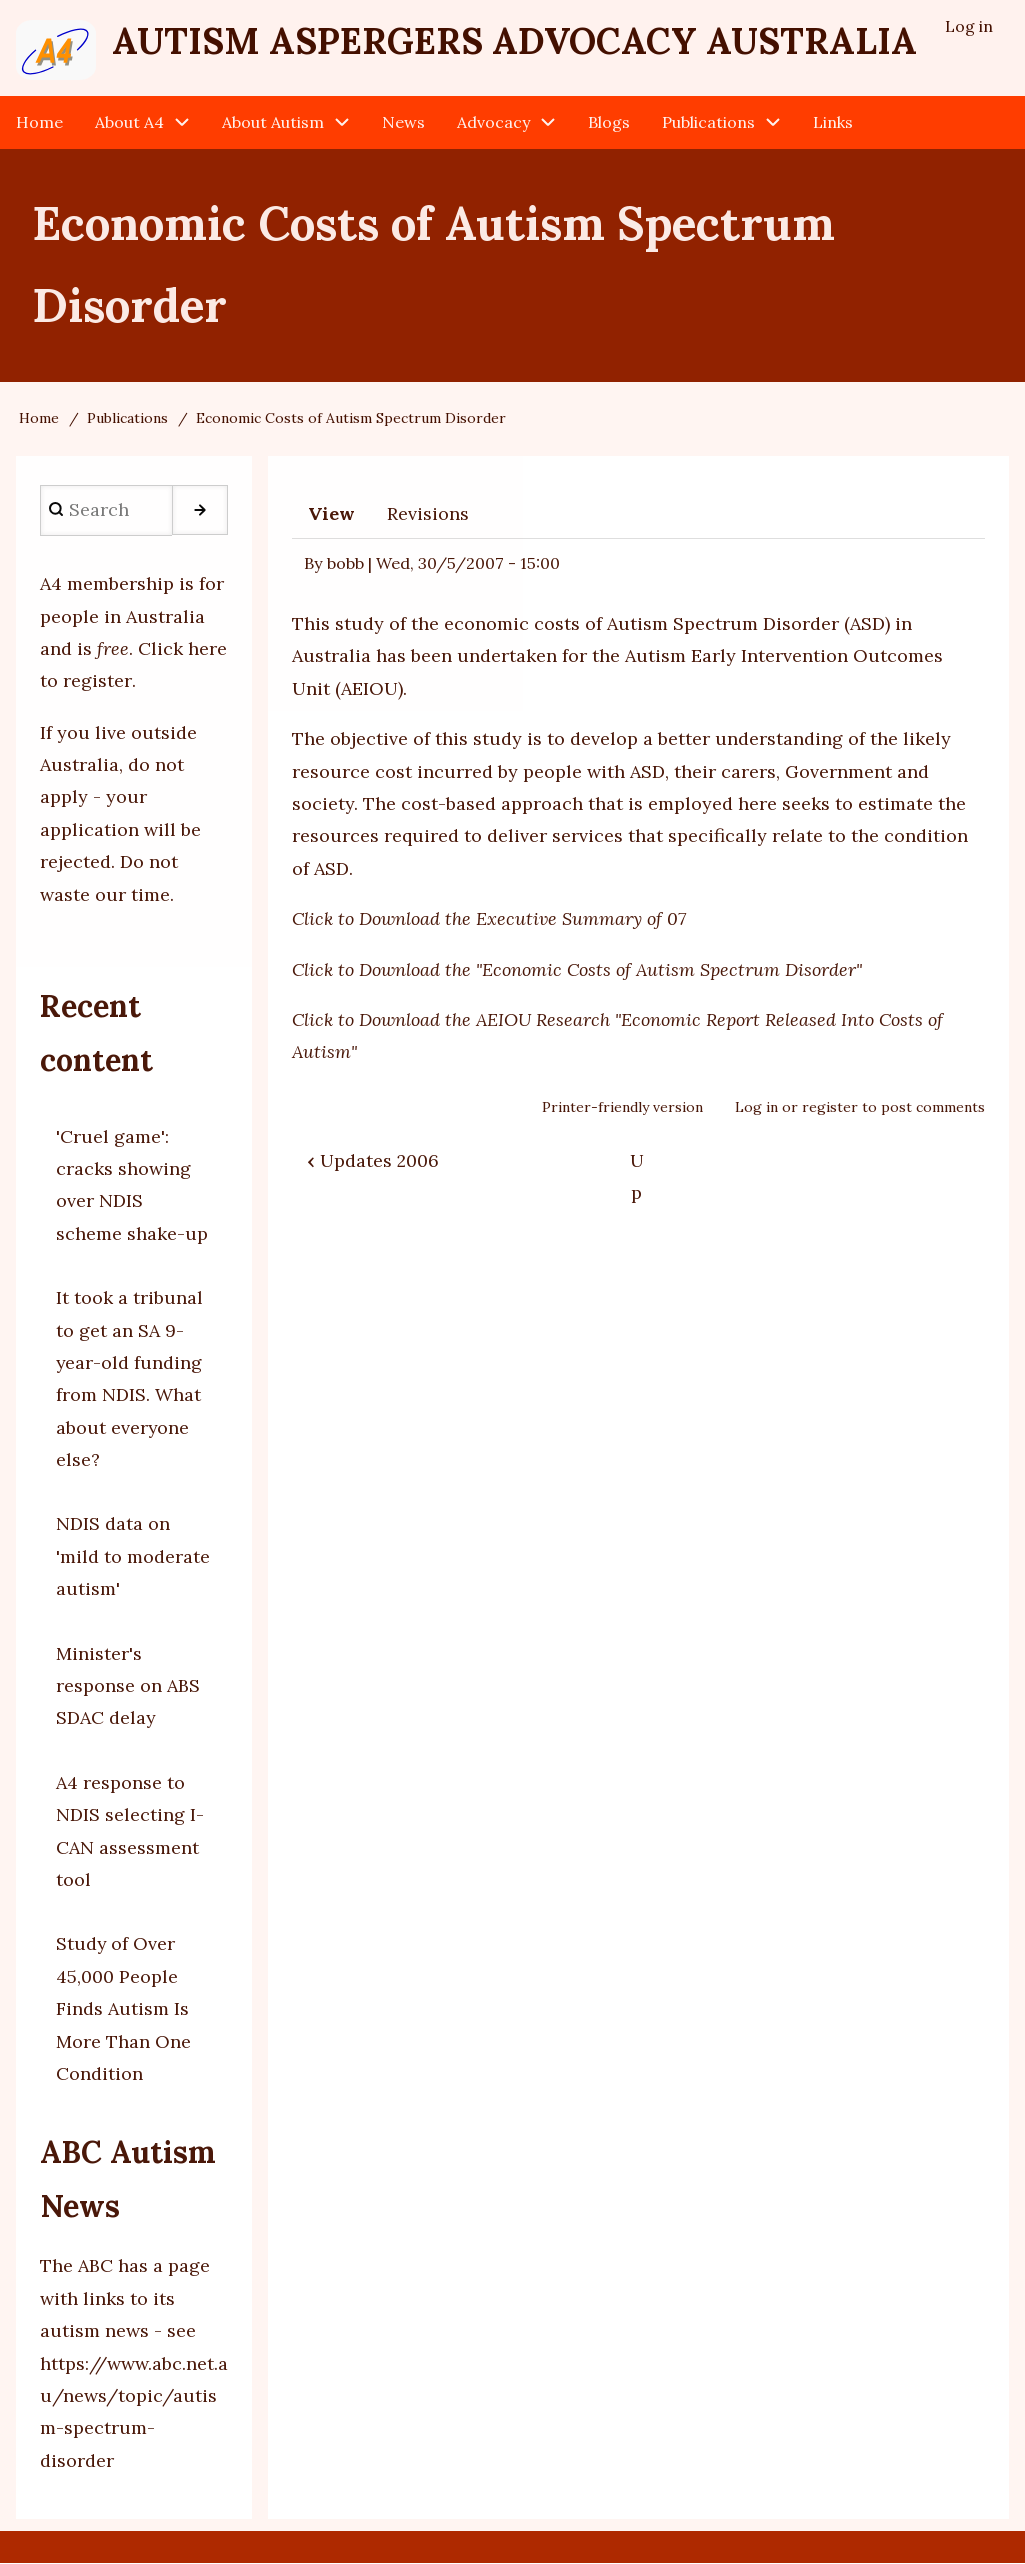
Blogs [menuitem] (609, 122)
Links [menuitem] (833, 122)
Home (39, 419)
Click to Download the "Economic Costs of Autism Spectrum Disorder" (577, 969)
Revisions (428, 513)
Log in (756, 1107)
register (830, 1107)
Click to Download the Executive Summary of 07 (489, 919)
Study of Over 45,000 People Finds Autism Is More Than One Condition (123, 2009)
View (331, 513)
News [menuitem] (403, 122)
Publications (127, 419)
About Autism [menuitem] (273, 122)
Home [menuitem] (39, 122)
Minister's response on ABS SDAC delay (128, 1686)
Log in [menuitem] (969, 26)
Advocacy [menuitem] (493, 122)
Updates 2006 (374, 1160)
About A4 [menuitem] (129, 122)
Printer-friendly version (622, 1107)
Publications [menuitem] (708, 122)
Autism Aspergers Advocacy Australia (514, 41)
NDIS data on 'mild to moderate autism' (133, 1557)
